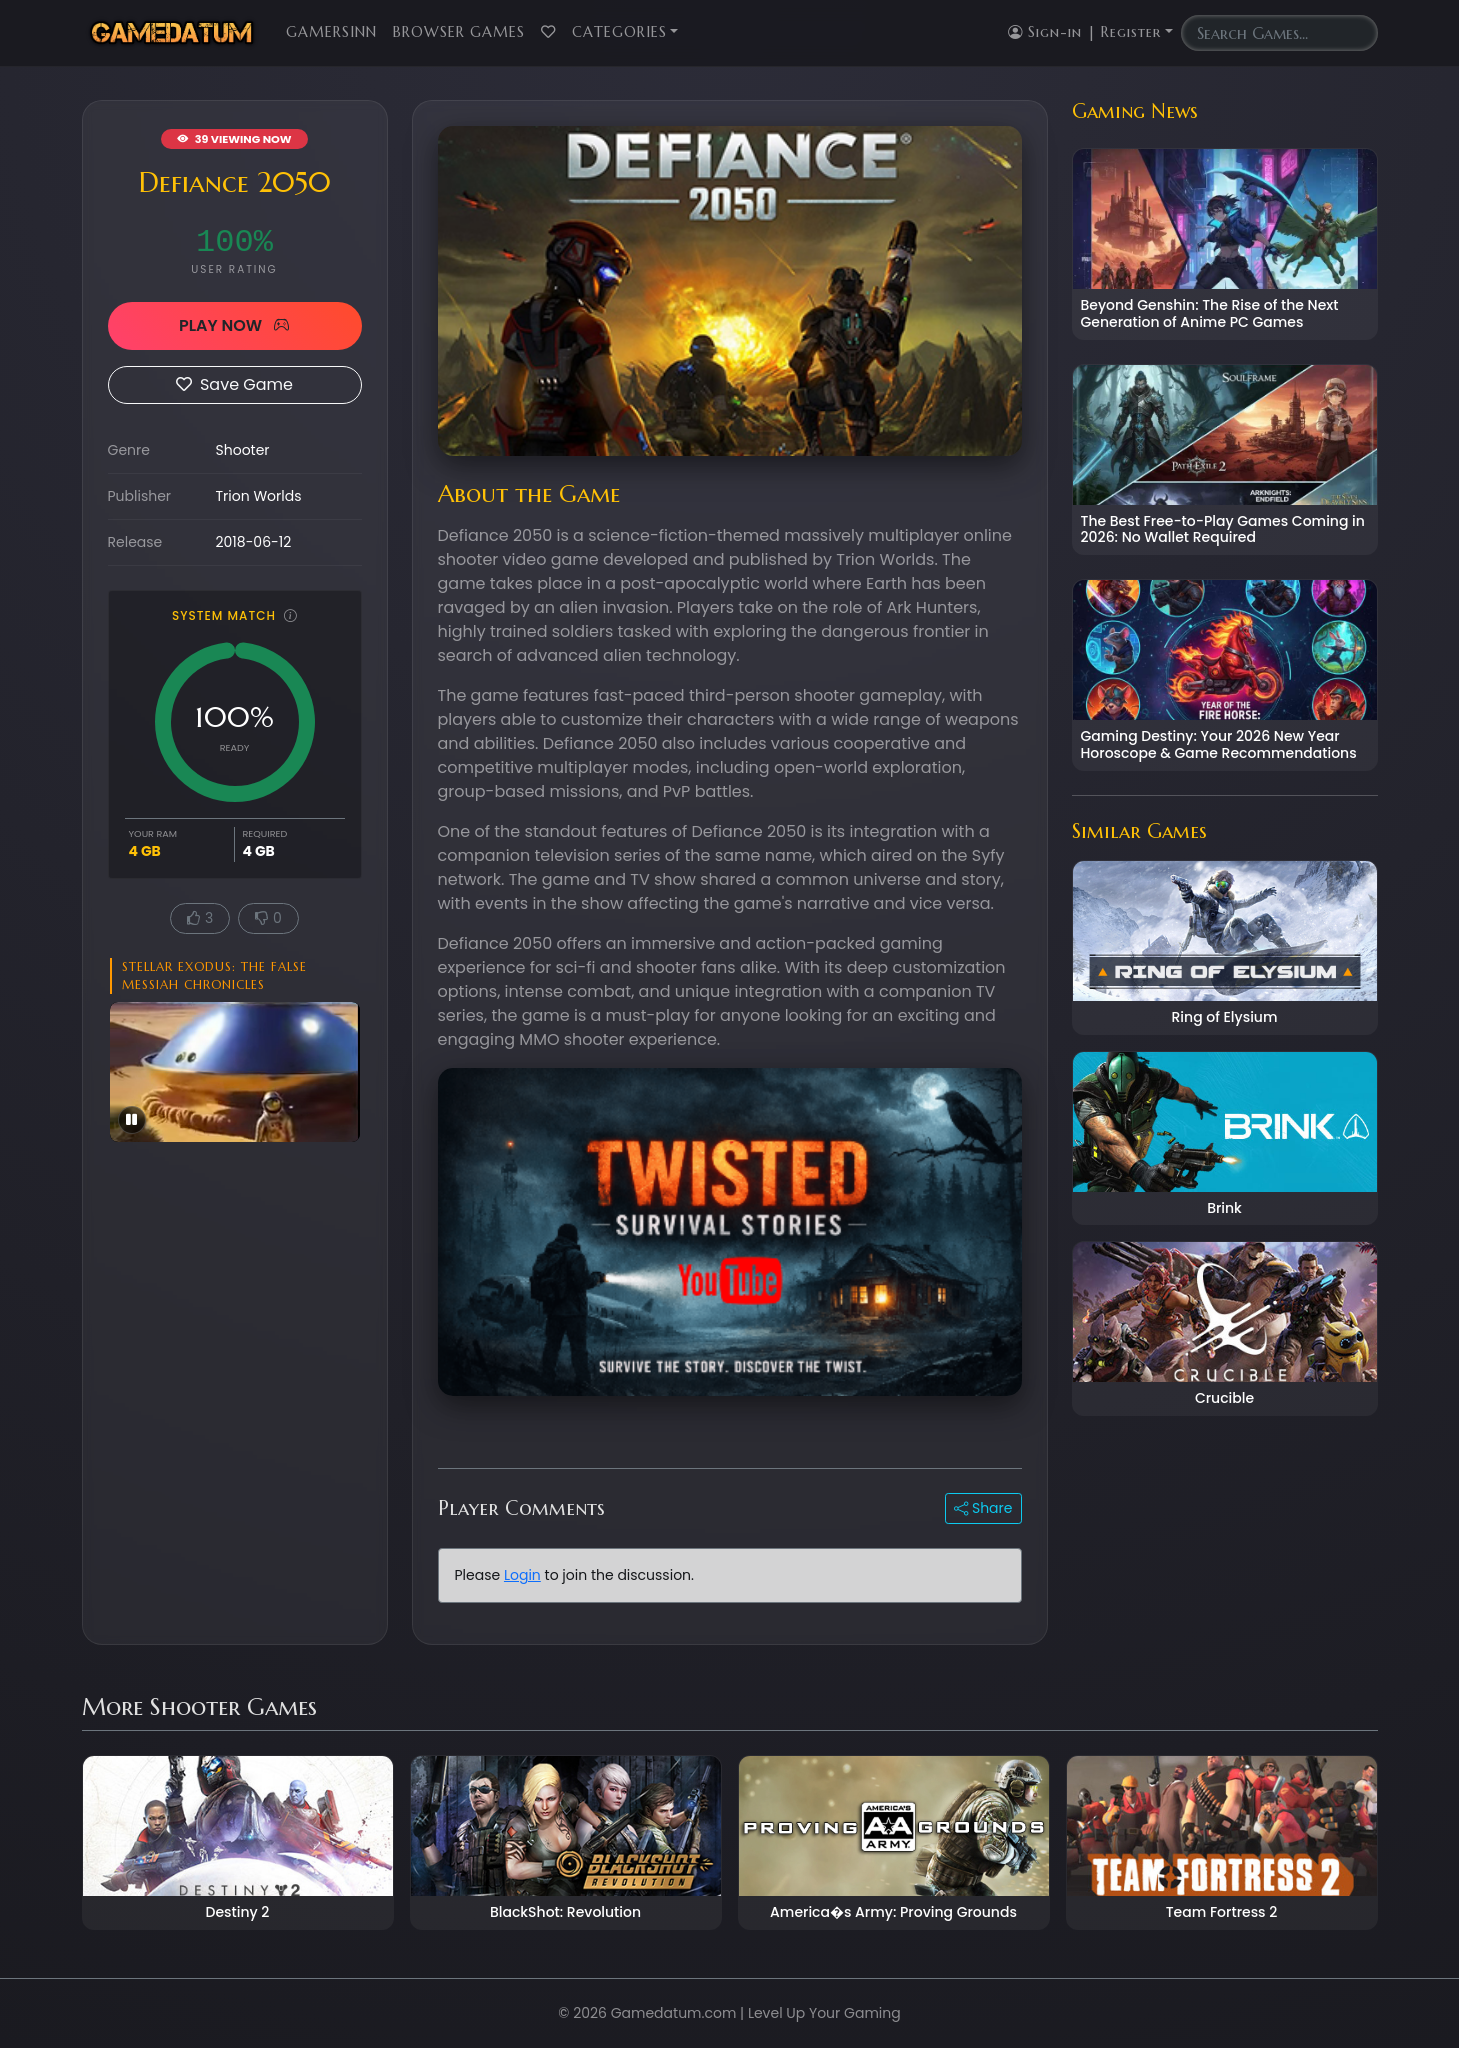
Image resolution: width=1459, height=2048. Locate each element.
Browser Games (459, 32)
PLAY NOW (234, 325)
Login (522, 1575)
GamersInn (331, 32)
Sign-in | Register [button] (1084, 32)
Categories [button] (619, 32)
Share (983, 1508)
